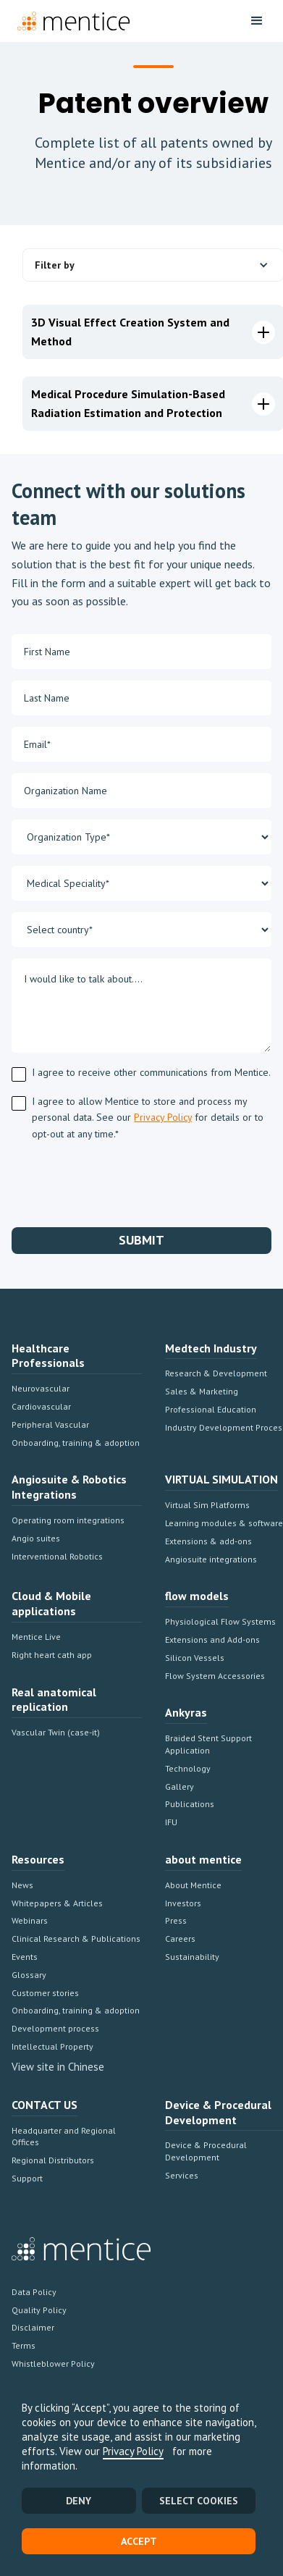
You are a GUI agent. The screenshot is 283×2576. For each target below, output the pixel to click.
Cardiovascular (41, 1406)
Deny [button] (78, 2500)
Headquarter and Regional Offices (64, 2136)
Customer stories (45, 1992)
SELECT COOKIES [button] (198, 2500)
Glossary (29, 1974)
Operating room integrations (68, 1520)
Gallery (179, 1786)
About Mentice (193, 1885)
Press (176, 1920)
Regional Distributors (53, 2160)
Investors (183, 1903)
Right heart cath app (52, 1654)
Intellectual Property (52, 2046)
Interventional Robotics (57, 1556)
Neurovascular (40, 1388)
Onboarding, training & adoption (76, 1442)
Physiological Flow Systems (220, 1621)
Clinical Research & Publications (76, 1938)
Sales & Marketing (201, 1391)
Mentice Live (36, 1636)
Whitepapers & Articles (57, 1903)
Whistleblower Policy (53, 2363)
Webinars (30, 1920)
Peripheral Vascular (50, 1424)
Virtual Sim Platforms (207, 1504)
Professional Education (210, 1409)
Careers (180, 1938)
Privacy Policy (133, 2451)
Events (25, 1956)
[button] (257, 21)
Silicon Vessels (194, 1657)
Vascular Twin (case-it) (56, 1732)
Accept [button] (139, 2541)
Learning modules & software (224, 1523)
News (22, 1885)
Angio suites (36, 1538)
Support (27, 2178)
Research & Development (216, 1373)
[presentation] (122, 1181)
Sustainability (192, 1956)
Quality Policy (39, 2309)
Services (181, 2175)
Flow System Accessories (215, 1675)
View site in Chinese (58, 2067)
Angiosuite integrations (211, 1559)
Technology (188, 1768)
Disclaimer (33, 2327)
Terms (23, 2345)
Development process (55, 2028)
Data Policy (34, 2291)
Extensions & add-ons (208, 1541)
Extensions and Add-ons (212, 1639)
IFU (171, 1822)
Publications (189, 1803)
